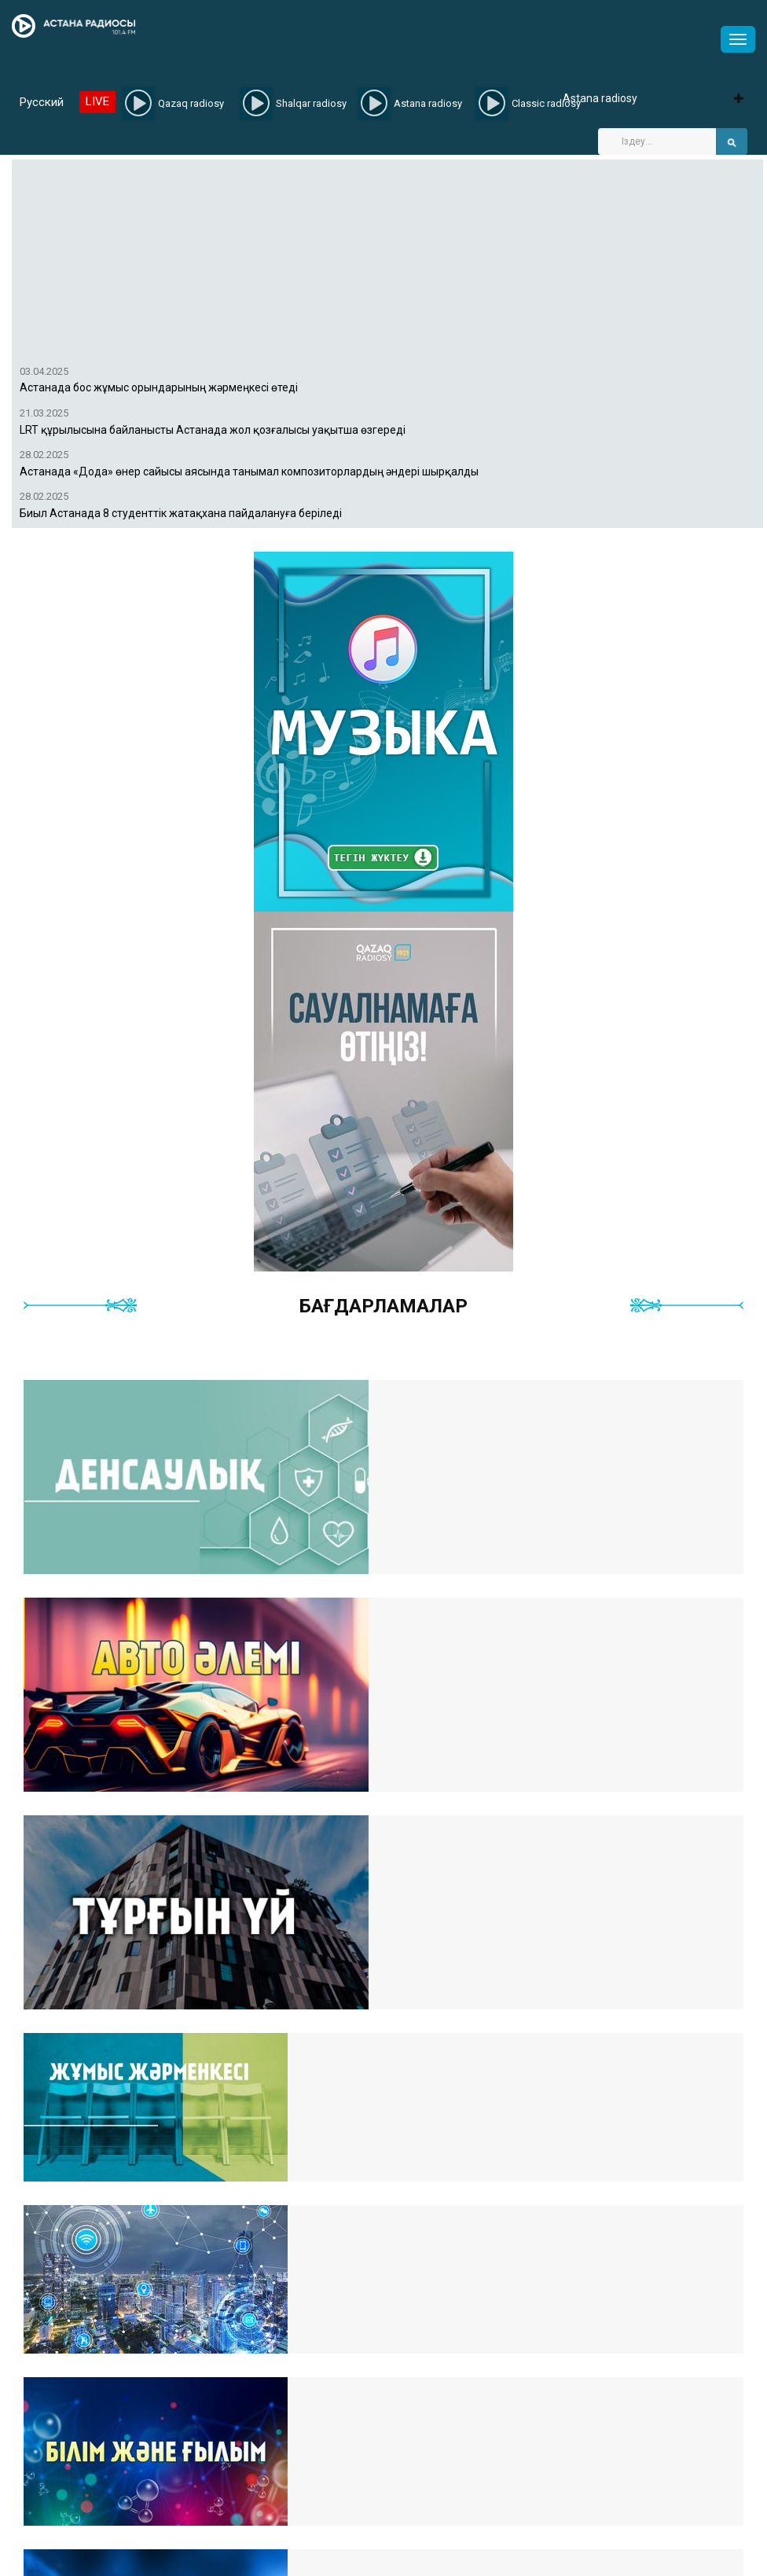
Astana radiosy (600, 98)
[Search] (657, 141)
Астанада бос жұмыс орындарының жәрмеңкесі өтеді (159, 388)
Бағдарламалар (383, 1306)
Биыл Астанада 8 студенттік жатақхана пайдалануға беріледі (181, 513)
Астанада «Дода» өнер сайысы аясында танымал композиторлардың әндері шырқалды (249, 472)
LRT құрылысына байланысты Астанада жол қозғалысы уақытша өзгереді (213, 430)
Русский (42, 102)
